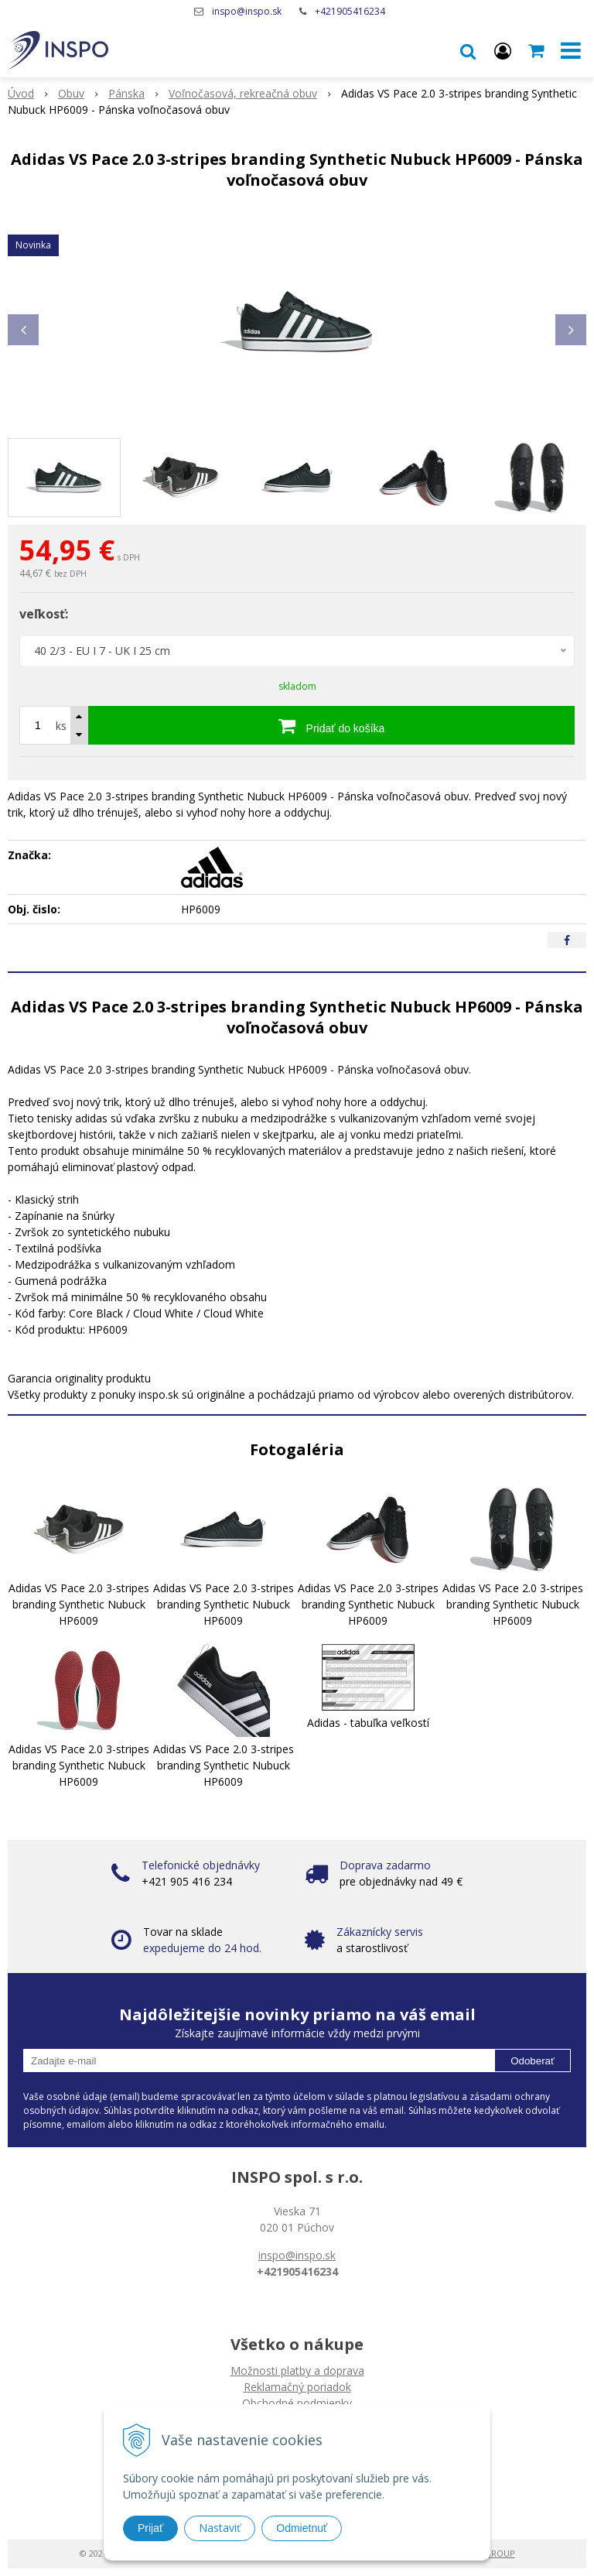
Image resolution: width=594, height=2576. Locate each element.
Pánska (126, 93)
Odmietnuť (301, 2528)
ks (61, 725)
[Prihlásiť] (502, 50)
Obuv (71, 93)
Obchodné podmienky (297, 2403)
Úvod (21, 93)
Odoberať (532, 2061)
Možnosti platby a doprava (297, 2370)
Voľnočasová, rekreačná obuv (243, 93)
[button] (468, 50)
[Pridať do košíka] (331, 725)
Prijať (150, 2528)
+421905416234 (350, 11)
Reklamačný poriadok (297, 2386)
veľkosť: (43, 613)
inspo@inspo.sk (247, 11)
